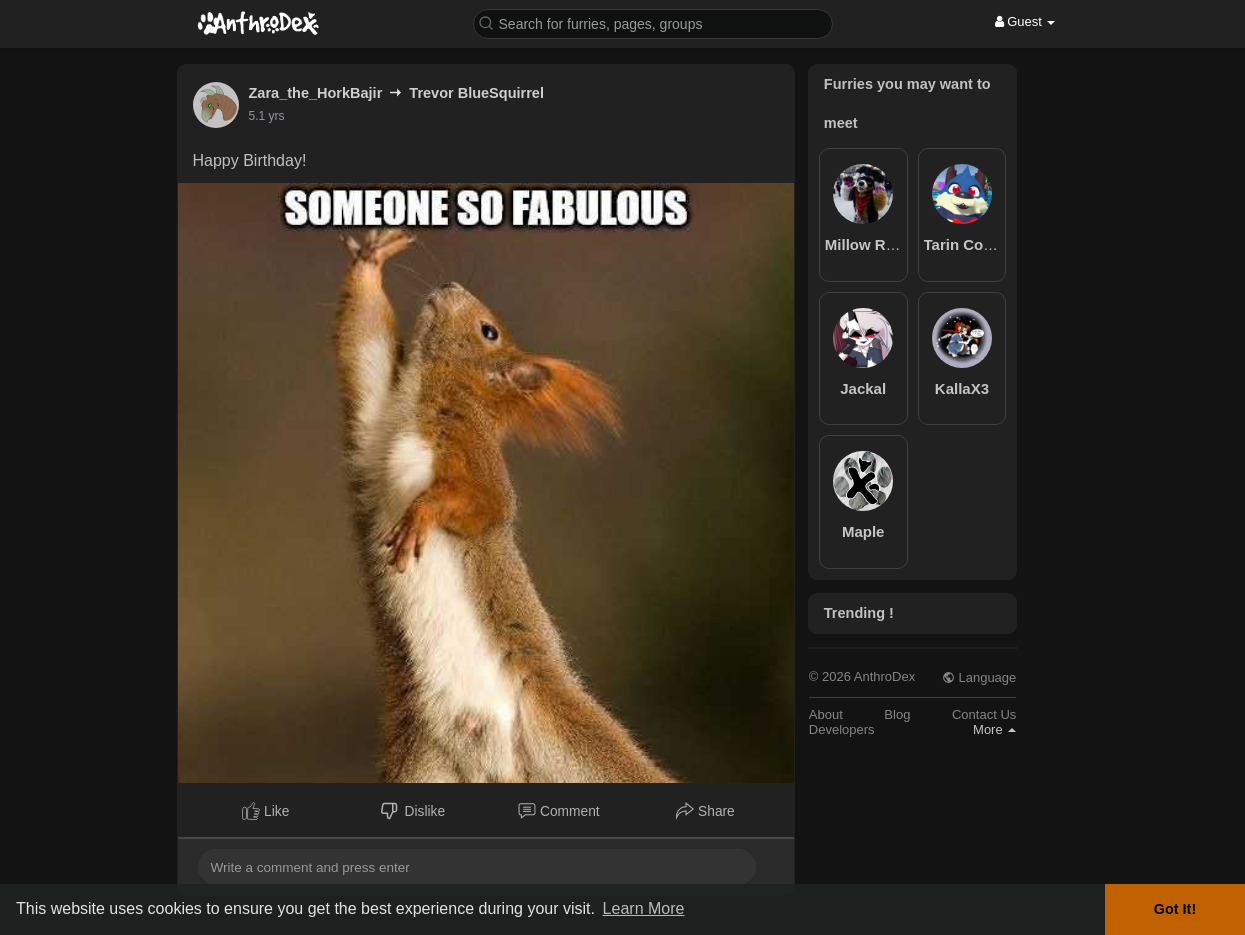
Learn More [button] (644, 908)
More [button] (994, 729)
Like (265, 811)
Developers (842, 729)
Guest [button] (1025, 21)
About (826, 714)
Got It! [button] (1175, 909)
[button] (653, 22)
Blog (897, 714)
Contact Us (984, 714)
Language (979, 677)
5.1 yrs (267, 116)
